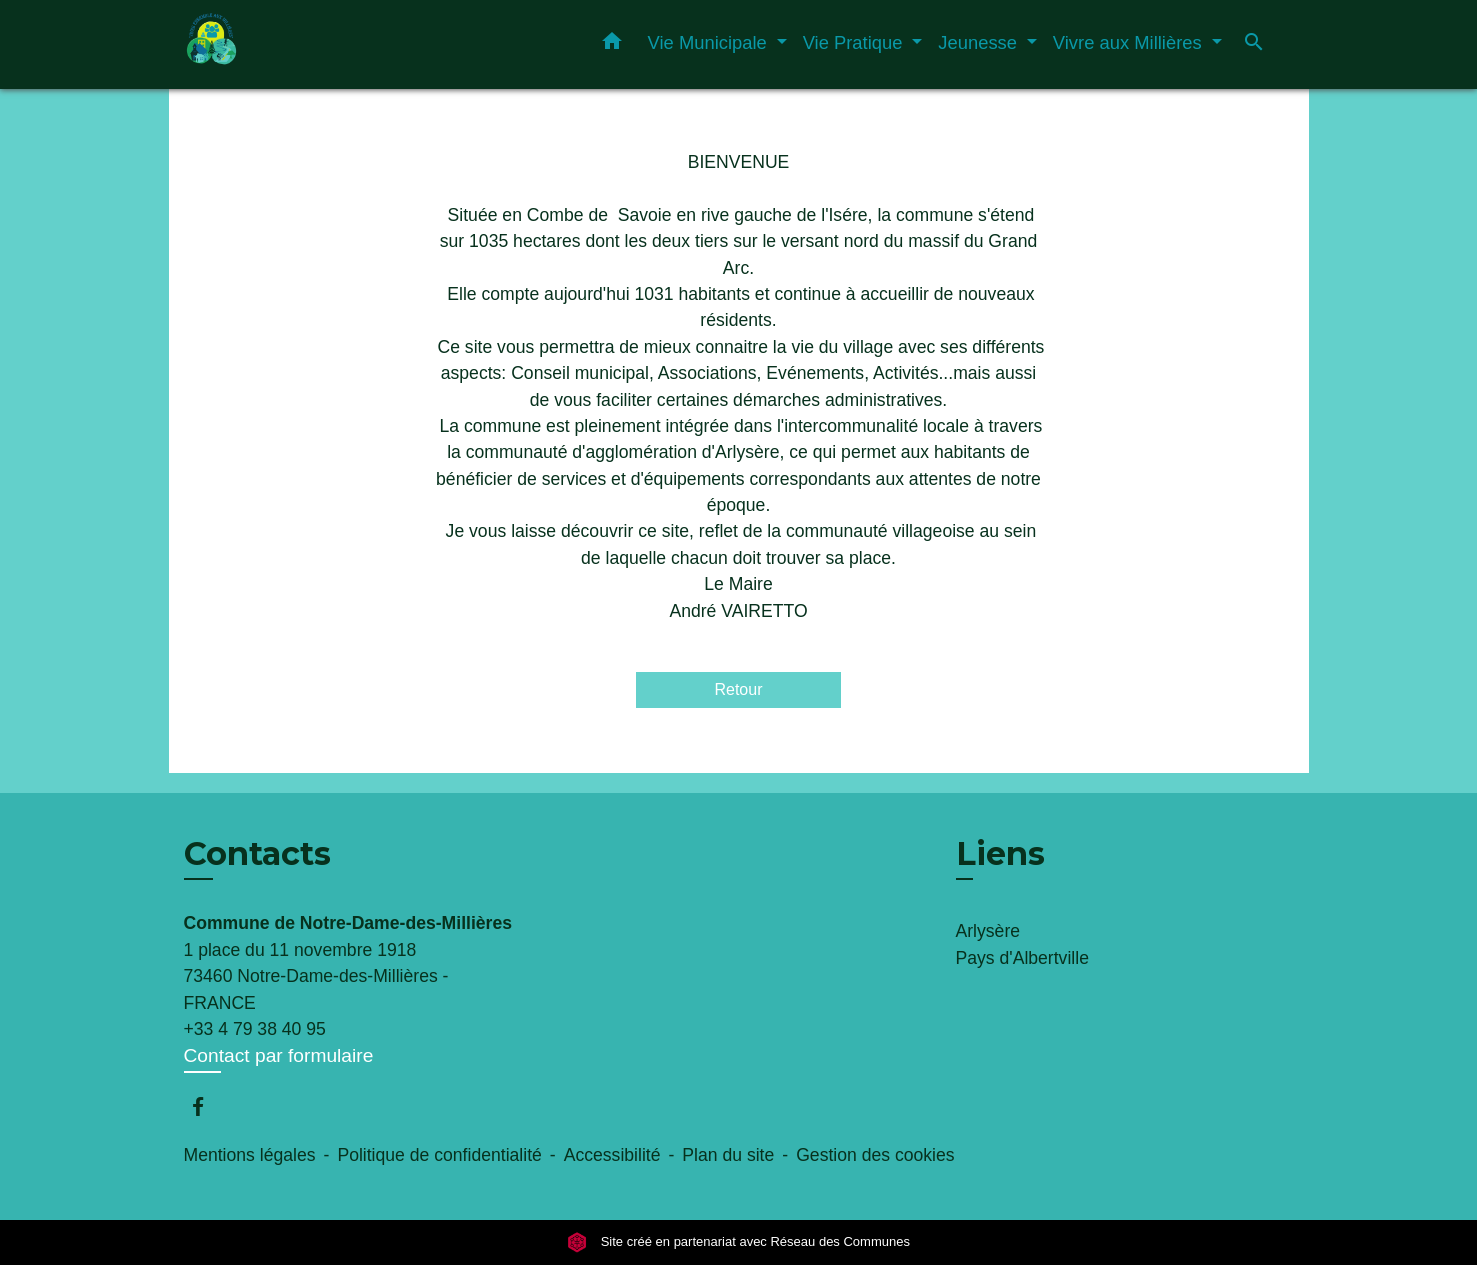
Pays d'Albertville (1022, 958)
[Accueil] (309, 44)
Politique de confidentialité (439, 1155)
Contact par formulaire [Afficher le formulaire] (279, 1055)
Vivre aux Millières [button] (1130, 42)
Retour (738, 689)
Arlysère (988, 931)
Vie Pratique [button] (855, 42)
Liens (1000, 853)
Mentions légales (250, 1155)
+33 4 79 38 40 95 (255, 1029)
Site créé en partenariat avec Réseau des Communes (738, 1241)
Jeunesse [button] (980, 42)
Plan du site (728, 1155)
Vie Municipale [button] (710, 42)
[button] (612, 45)
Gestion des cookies (875, 1155)
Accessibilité (612, 1155)
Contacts (257, 854)
